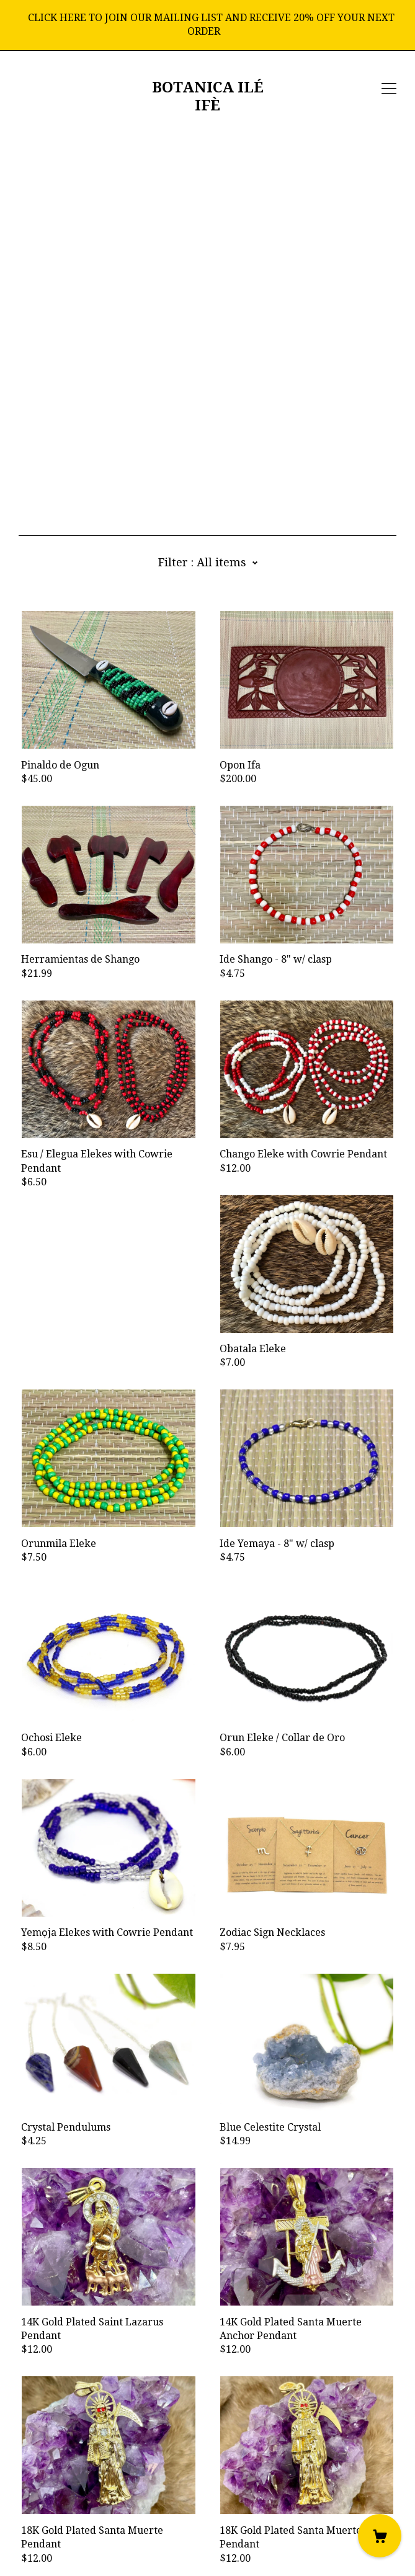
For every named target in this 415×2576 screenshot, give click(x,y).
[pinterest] (98, 2482)
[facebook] (24, 2482)
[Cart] (379, 2535)
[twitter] (79, 2482)
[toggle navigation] (389, 88)
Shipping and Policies (69, 2516)
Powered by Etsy (58, 2550)
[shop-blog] (60, 2482)
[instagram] (42, 2482)
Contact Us (44, 2502)
